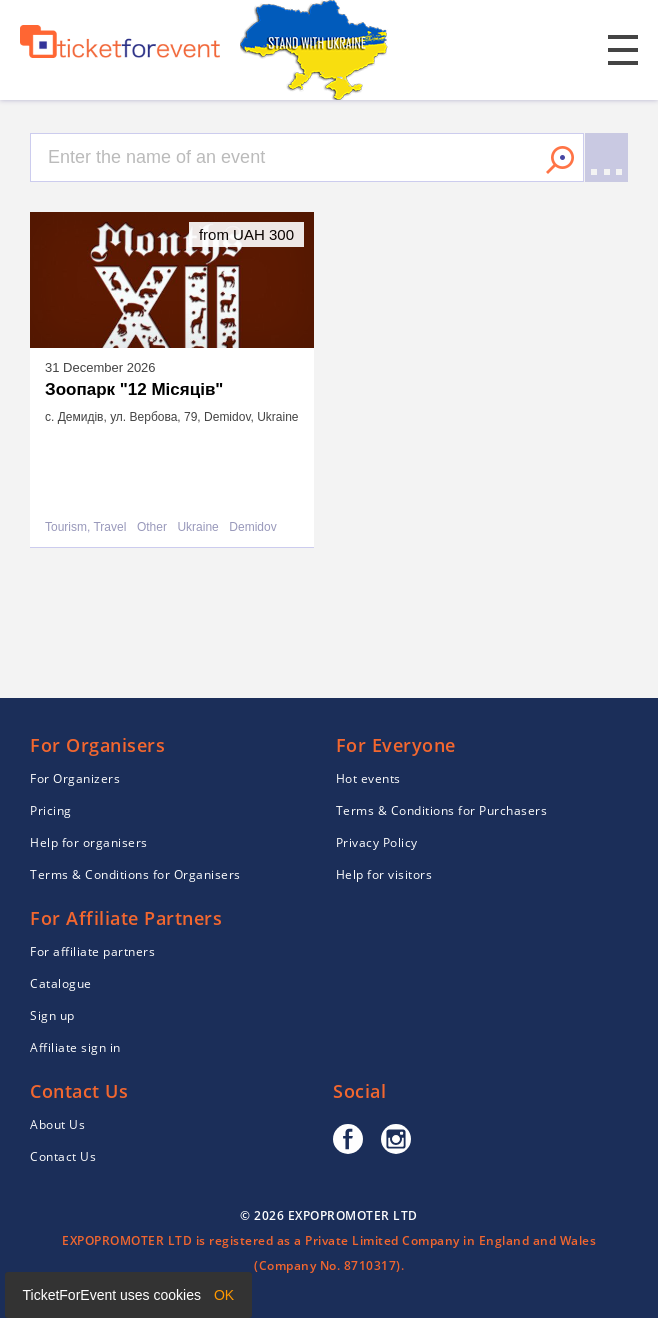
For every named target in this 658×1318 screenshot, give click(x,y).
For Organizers (75, 778)
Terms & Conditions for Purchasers (442, 810)
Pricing (51, 810)
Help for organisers (89, 842)
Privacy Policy (377, 842)
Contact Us (63, 1156)
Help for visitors (384, 874)
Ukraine (197, 527)
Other (152, 527)
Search (560, 160)
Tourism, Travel (85, 527)
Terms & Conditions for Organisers (135, 874)
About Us (57, 1124)
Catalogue (61, 983)
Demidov (252, 527)
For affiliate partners (92, 951)
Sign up (52, 1015)
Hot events (368, 778)
